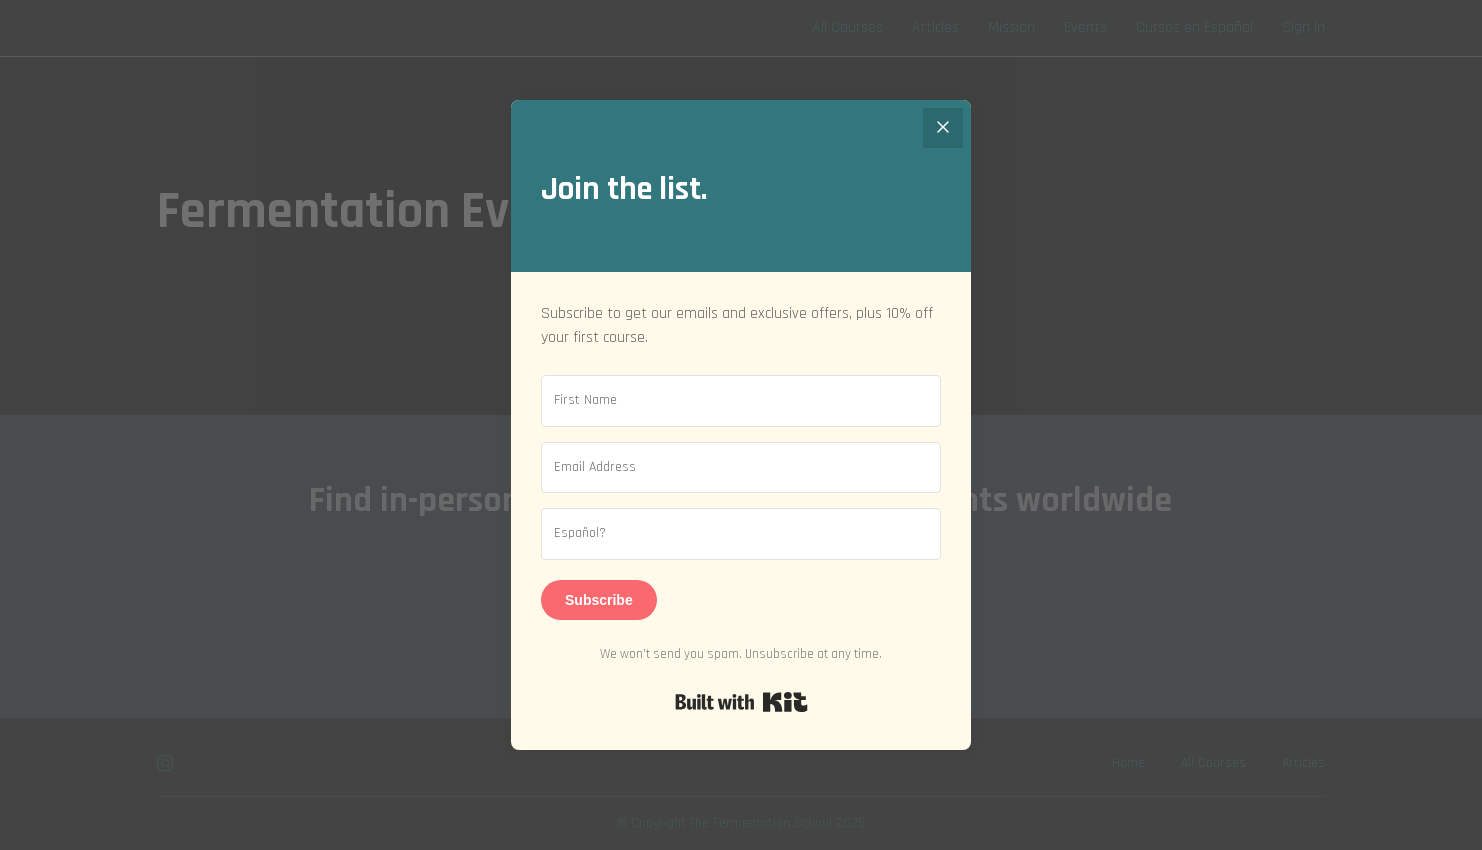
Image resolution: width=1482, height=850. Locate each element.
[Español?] (741, 534)
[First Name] (741, 401)
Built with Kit (741, 702)
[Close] (943, 128)
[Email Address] (741, 468)
